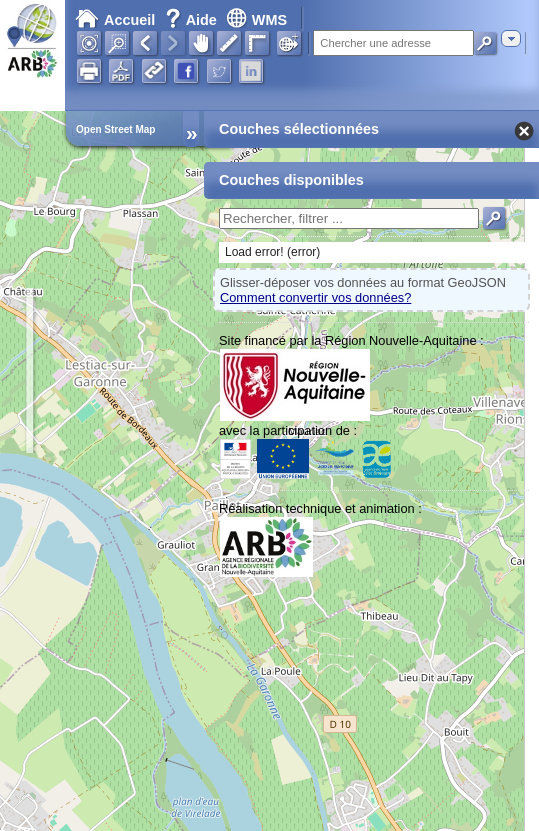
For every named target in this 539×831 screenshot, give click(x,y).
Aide (193, 20)
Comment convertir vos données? (315, 297)
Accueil (115, 20)
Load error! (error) (272, 252)
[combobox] (511, 38)
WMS (256, 20)
